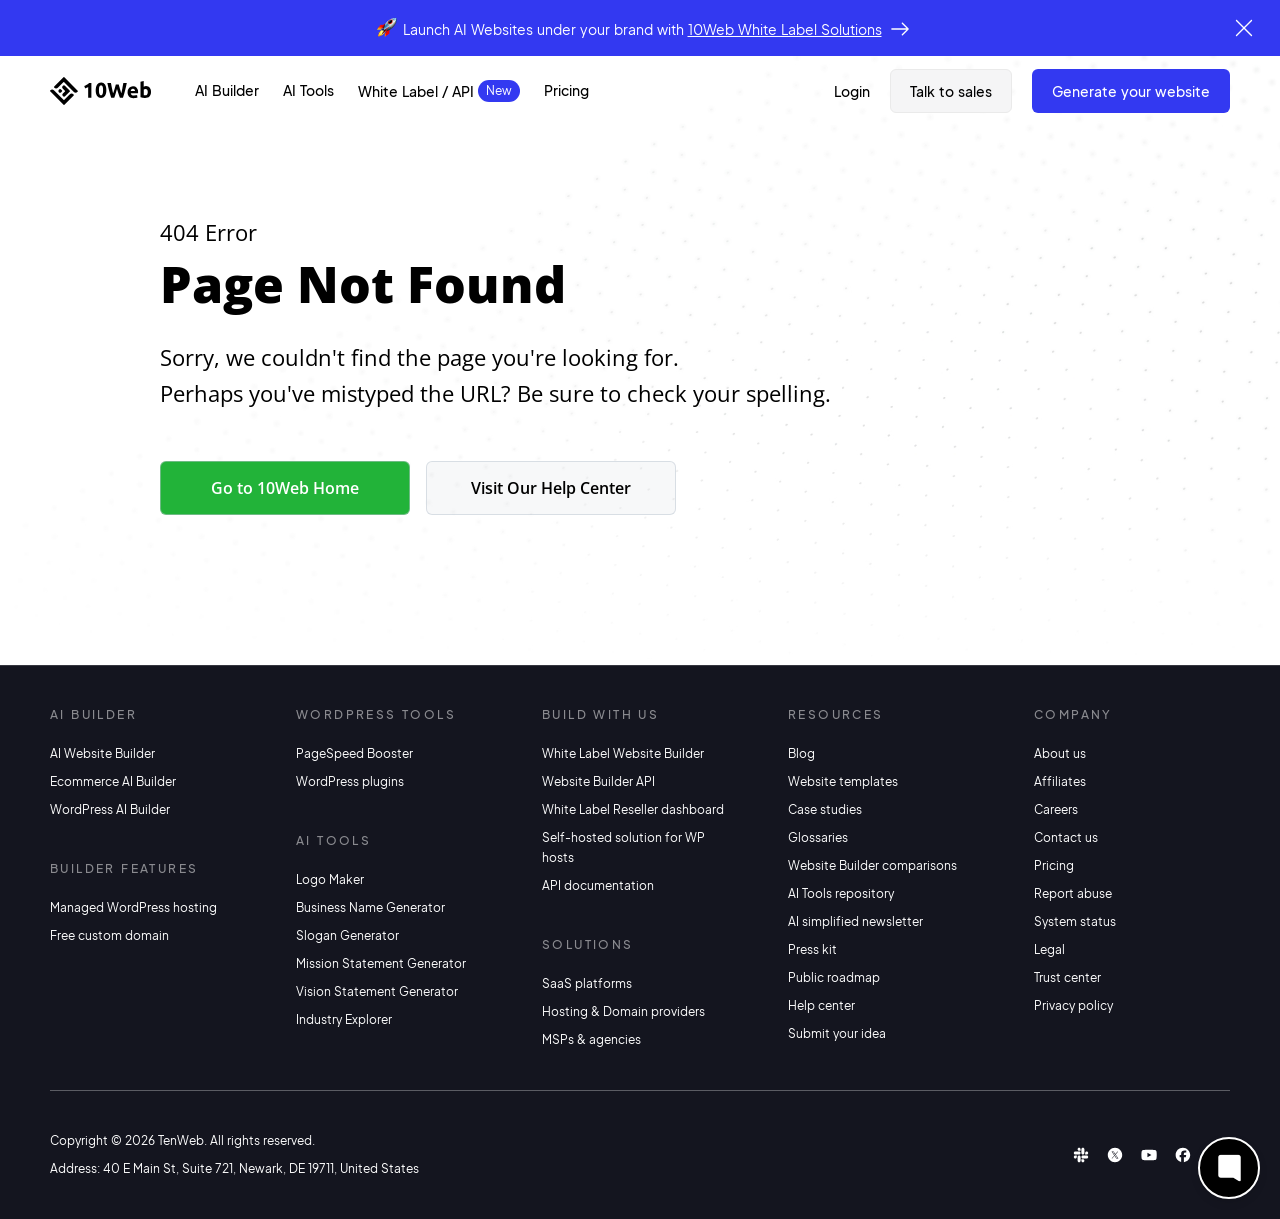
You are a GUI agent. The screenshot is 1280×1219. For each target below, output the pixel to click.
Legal (1049, 949)
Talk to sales (951, 91)
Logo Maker (330, 879)
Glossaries (818, 837)
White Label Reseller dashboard (633, 809)
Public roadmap (834, 977)
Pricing (566, 90)
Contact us (1066, 837)
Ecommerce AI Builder (113, 781)
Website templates (843, 781)
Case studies (825, 809)
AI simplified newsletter (855, 921)
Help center (821, 1005)
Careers (1056, 809)
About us (1060, 753)
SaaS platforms (587, 983)
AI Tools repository (841, 893)
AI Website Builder (102, 753)
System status (1075, 921)
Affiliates (1060, 781)
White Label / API (416, 91)
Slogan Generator (347, 935)
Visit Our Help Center (551, 488)
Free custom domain (109, 935)
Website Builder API (598, 781)
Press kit (812, 949)
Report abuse (1073, 893)
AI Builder (227, 90)
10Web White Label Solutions (785, 29)
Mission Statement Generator (381, 963)
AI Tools (308, 90)
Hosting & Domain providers (623, 1011)
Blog (801, 753)
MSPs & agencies (591, 1039)
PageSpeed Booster (354, 753)
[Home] (100, 91)
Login (852, 91)
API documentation (598, 885)
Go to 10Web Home (285, 488)
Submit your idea (837, 1033)
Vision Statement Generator (377, 991)
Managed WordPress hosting (133, 907)
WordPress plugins (350, 781)
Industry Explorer (344, 1019)
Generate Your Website (1131, 91)
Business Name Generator (370, 907)
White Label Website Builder (623, 753)
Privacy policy (1073, 1005)
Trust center (1067, 977)
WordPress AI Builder (110, 809)
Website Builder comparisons (872, 865)
